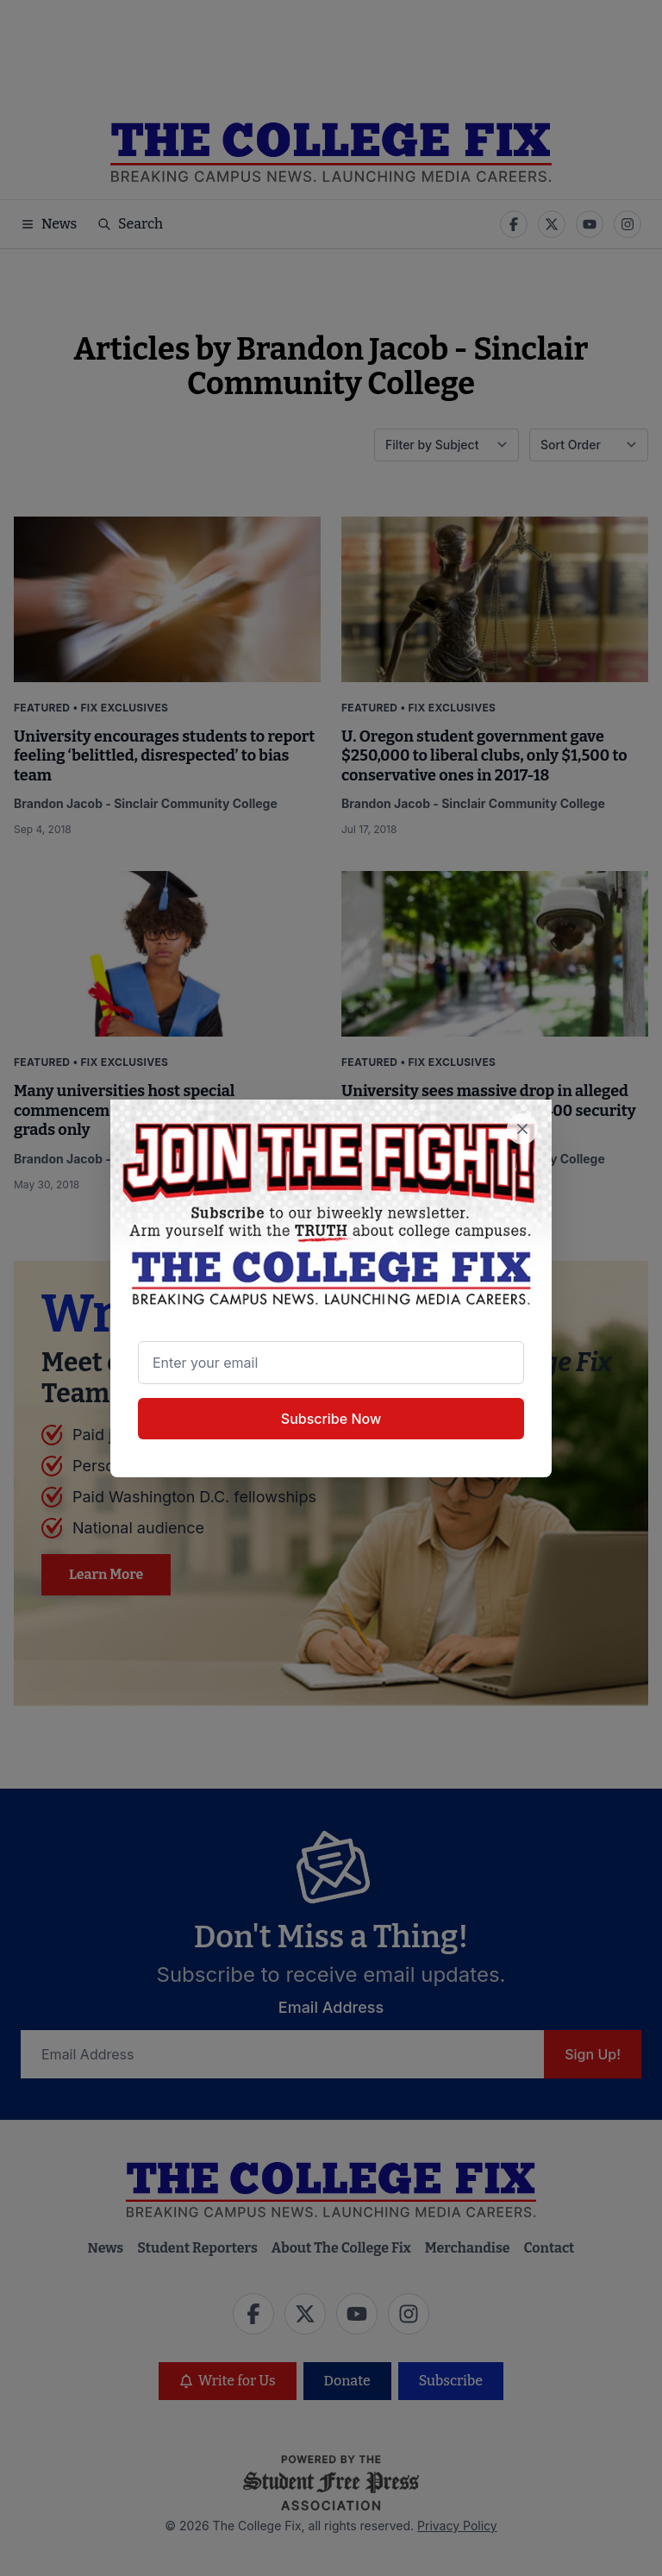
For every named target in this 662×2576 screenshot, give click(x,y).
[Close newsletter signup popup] (522, 1128)
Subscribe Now (331, 1418)
